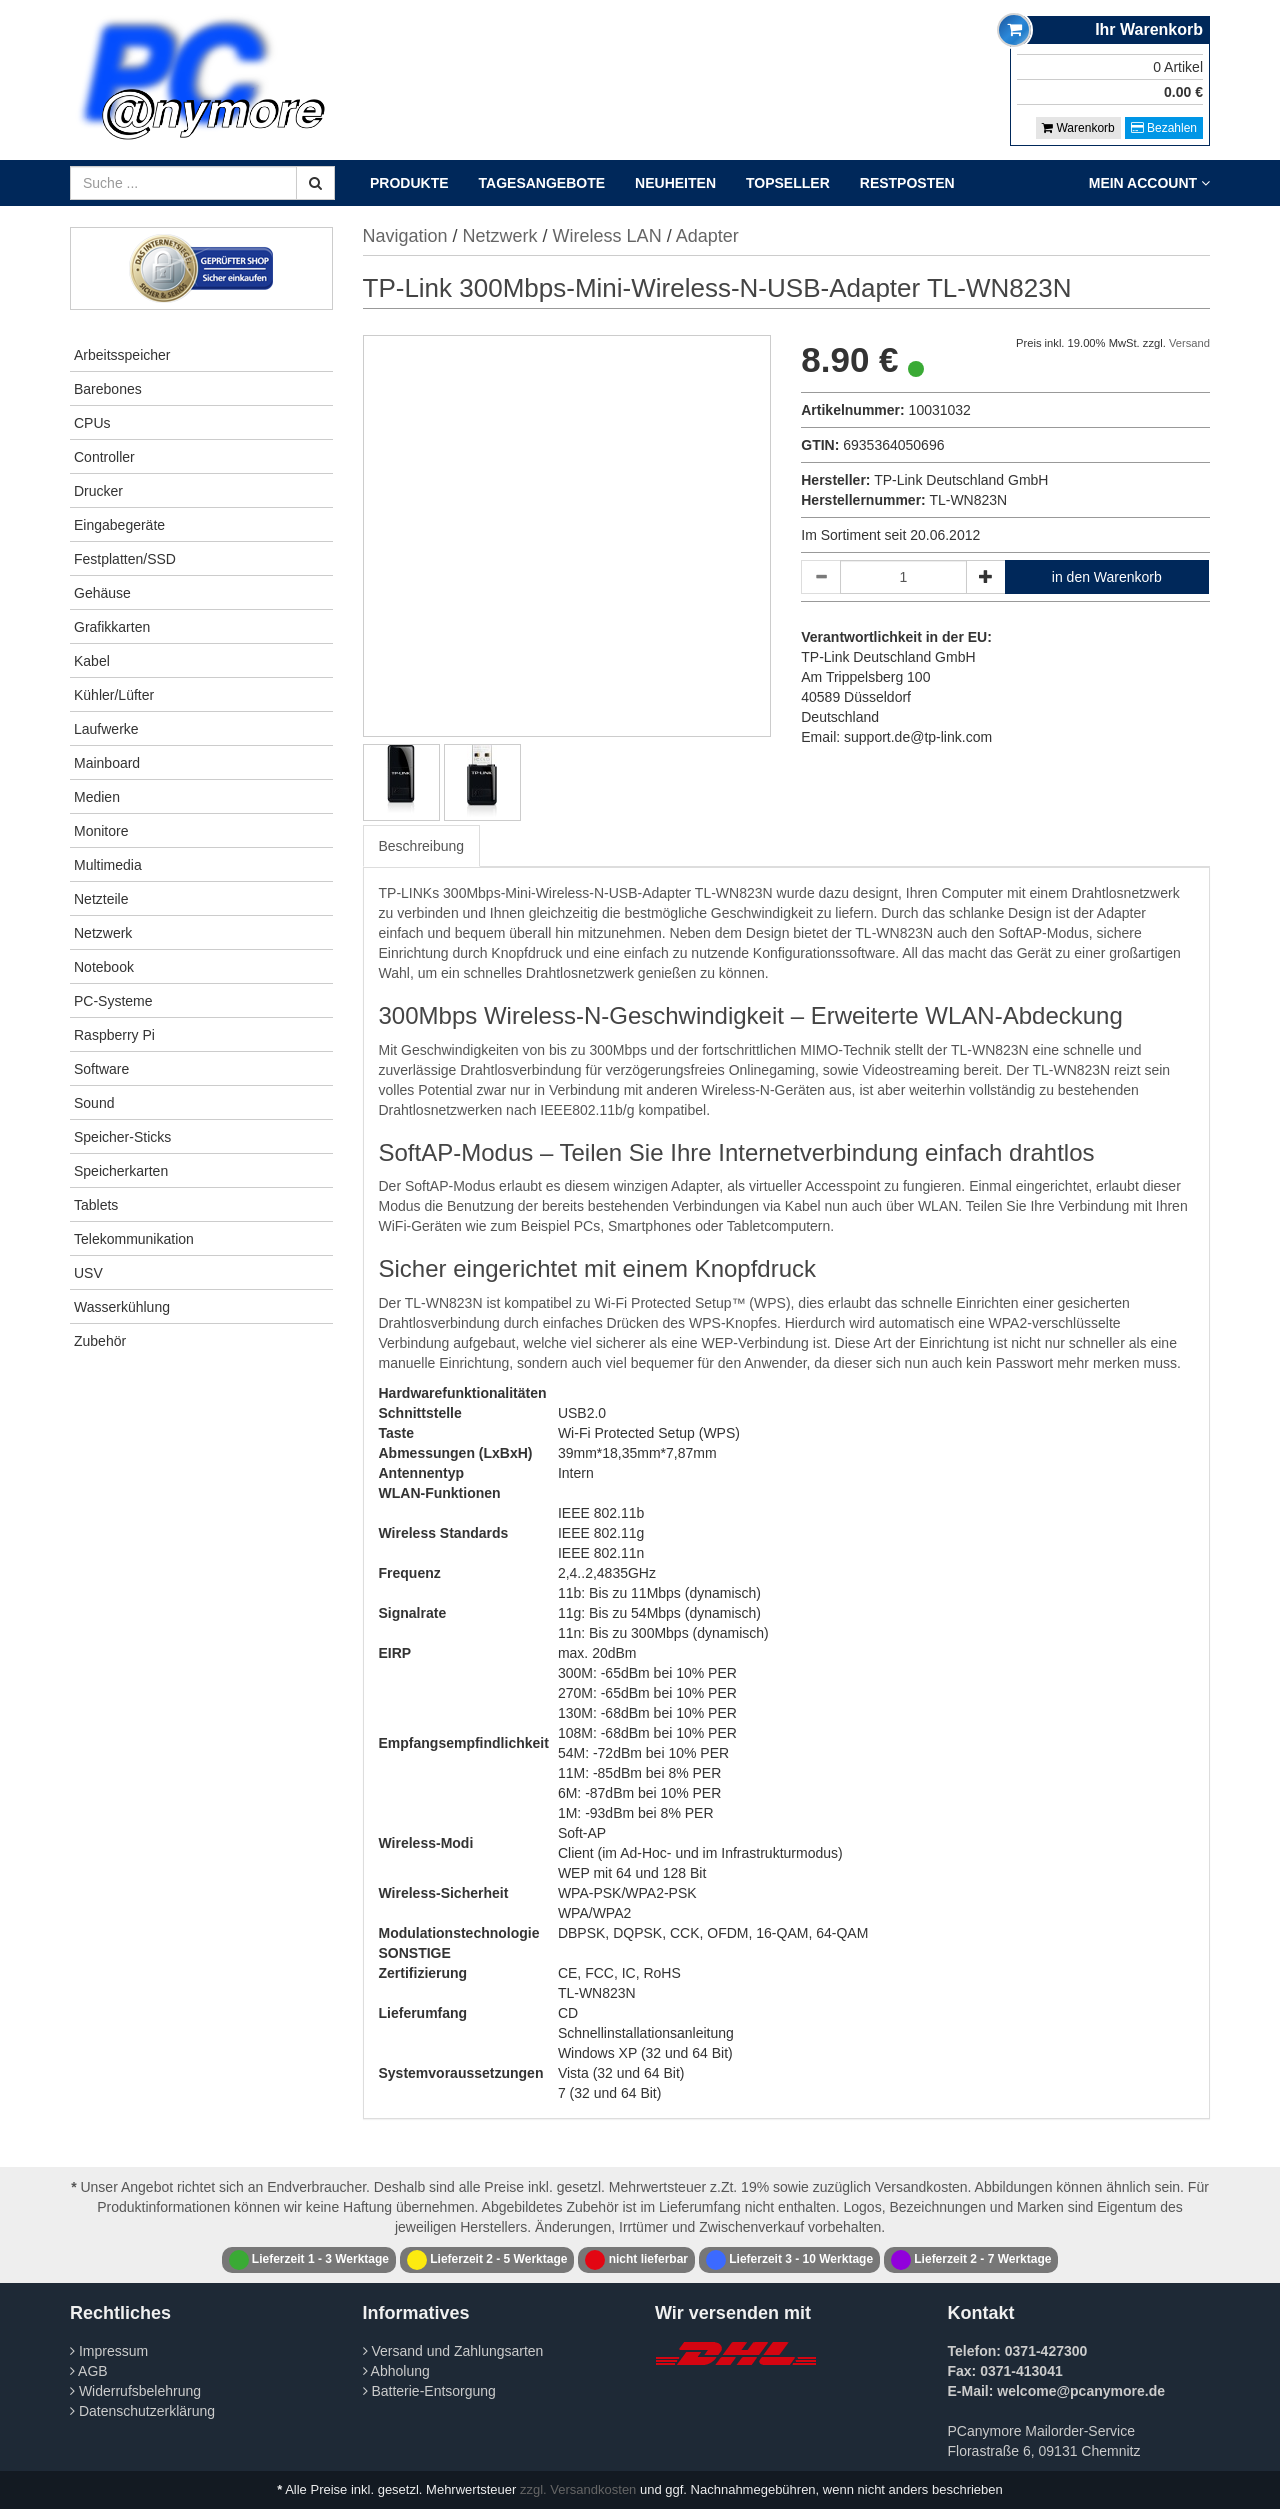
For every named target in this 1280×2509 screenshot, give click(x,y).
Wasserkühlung (122, 1307)
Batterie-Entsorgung (429, 2391)
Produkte (409, 183)
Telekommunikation (134, 1239)
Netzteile (101, 899)
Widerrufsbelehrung (135, 2391)
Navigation (405, 236)
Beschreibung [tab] (422, 846)
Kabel (92, 661)
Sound (94, 1103)
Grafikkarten (112, 627)
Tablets (96, 1205)
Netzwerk (103, 933)
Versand (1189, 343)
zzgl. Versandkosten (578, 2489)
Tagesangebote (542, 183)
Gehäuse (102, 593)
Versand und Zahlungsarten (453, 2351)
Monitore (101, 831)
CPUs (92, 423)
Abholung (396, 2371)
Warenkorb (1078, 128)
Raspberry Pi (114, 1035)
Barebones (108, 389)
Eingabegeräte (119, 525)
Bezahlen (1164, 128)
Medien (97, 797)
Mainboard (107, 763)
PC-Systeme (113, 1001)
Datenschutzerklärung (142, 2411)
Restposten (907, 183)
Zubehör (100, 1341)
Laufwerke (106, 729)
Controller (104, 457)
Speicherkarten (121, 1171)
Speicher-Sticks (122, 1137)
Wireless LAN (607, 236)
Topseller (788, 183)
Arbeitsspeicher (122, 355)
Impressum (109, 2351)
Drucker (98, 491)
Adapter (707, 236)
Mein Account (1149, 183)
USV (88, 1273)
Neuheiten (675, 183)
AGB (89, 2371)
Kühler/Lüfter (114, 695)
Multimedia (108, 865)
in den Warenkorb (1107, 577)
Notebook (104, 967)
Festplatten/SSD (125, 559)
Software (101, 1069)
